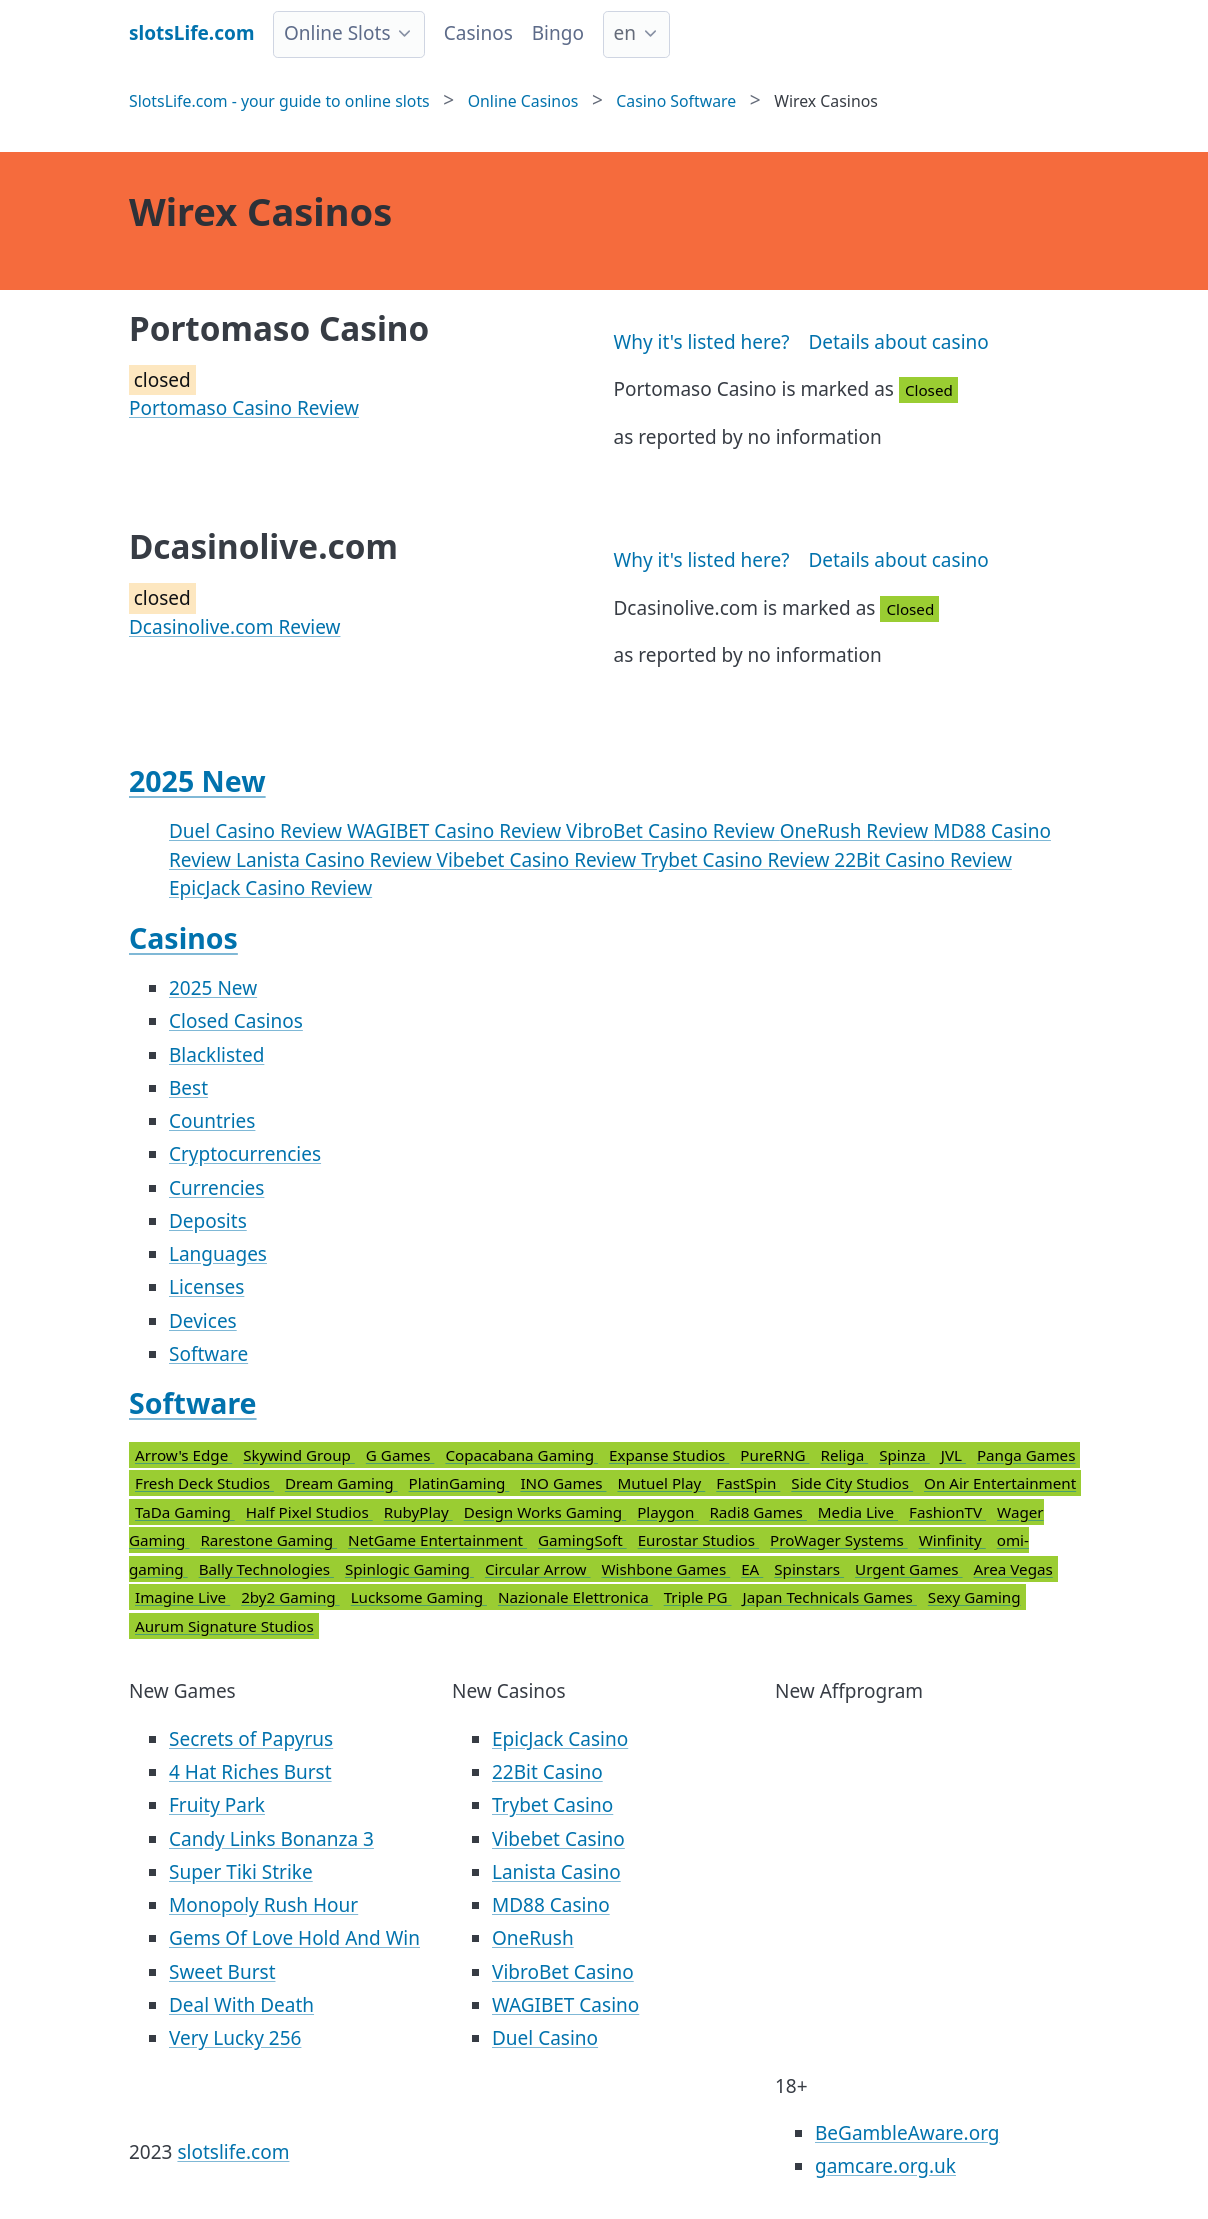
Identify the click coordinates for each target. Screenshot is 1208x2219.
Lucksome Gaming (419, 1597)
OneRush (533, 1938)
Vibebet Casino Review (539, 860)
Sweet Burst (222, 1972)
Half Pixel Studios (309, 1512)
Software (208, 1354)
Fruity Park (217, 1805)
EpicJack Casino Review (270, 888)
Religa (844, 1455)
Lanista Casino (556, 1872)
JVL (953, 1455)
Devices (203, 1321)
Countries (212, 1121)
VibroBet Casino (563, 1972)
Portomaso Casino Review (244, 408)
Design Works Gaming (545, 1512)
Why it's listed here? (702, 342)
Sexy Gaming (974, 1597)
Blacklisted (216, 1055)
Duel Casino (545, 2038)
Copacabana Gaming (521, 1455)
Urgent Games (909, 1569)
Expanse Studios (669, 1455)
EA (752, 1569)
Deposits (208, 1221)
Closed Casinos (236, 1021)
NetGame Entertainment (437, 1540)
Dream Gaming (341, 1483)
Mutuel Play (661, 1483)
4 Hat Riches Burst (250, 1772)
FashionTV (947, 1512)
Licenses (206, 1287)
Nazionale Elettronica (575, 1597)
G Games (400, 1455)
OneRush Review (857, 831)
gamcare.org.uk (885, 2166)
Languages (218, 1254)
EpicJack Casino (560, 1739)
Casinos (478, 33)
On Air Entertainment (1000, 1483)
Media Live (858, 1512)
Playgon (667, 1512)
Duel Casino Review (258, 831)
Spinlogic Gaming (409, 1569)
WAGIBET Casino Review (456, 831)
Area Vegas (1013, 1569)
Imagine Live (182, 1597)
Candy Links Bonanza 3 (271, 1839)
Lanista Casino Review (336, 860)
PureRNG (774, 1455)
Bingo (558, 33)
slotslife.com (233, 2152)
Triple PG (698, 1597)
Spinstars (809, 1569)
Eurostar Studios (698, 1540)
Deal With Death (241, 2005)
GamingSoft (582, 1540)
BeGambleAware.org (907, 2133)
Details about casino (898, 342)
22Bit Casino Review (923, 860)
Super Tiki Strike (241, 1872)
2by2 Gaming (290, 1597)
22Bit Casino (547, 1772)
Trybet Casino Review (737, 860)
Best (188, 1088)
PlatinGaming (459, 1483)
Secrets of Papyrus (251, 1739)
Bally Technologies (266, 1569)
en (624, 33)
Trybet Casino (552, 1805)
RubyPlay (418, 1512)
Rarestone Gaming (268, 1540)
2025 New (197, 781)
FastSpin (748, 1483)
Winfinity (952, 1540)
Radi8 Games (757, 1512)
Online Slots (337, 33)
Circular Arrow (538, 1569)
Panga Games (1026, 1455)
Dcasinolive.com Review (234, 627)
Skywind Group (299, 1455)
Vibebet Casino (558, 1839)
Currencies (216, 1188)
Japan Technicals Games (830, 1597)
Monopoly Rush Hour (263, 1905)
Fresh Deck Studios (204, 1483)
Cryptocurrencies (245, 1154)
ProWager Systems (839, 1540)
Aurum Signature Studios (224, 1626)
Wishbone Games (665, 1569)
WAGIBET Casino (565, 2005)
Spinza (904, 1455)
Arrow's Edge (183, 1455)
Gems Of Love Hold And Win (294, 1938)
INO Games (563, 1483)
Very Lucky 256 (235, 2038)
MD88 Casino (551, 1905)
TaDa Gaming (185, 1512)
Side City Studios (852, 1483)
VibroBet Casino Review (673, 831)
